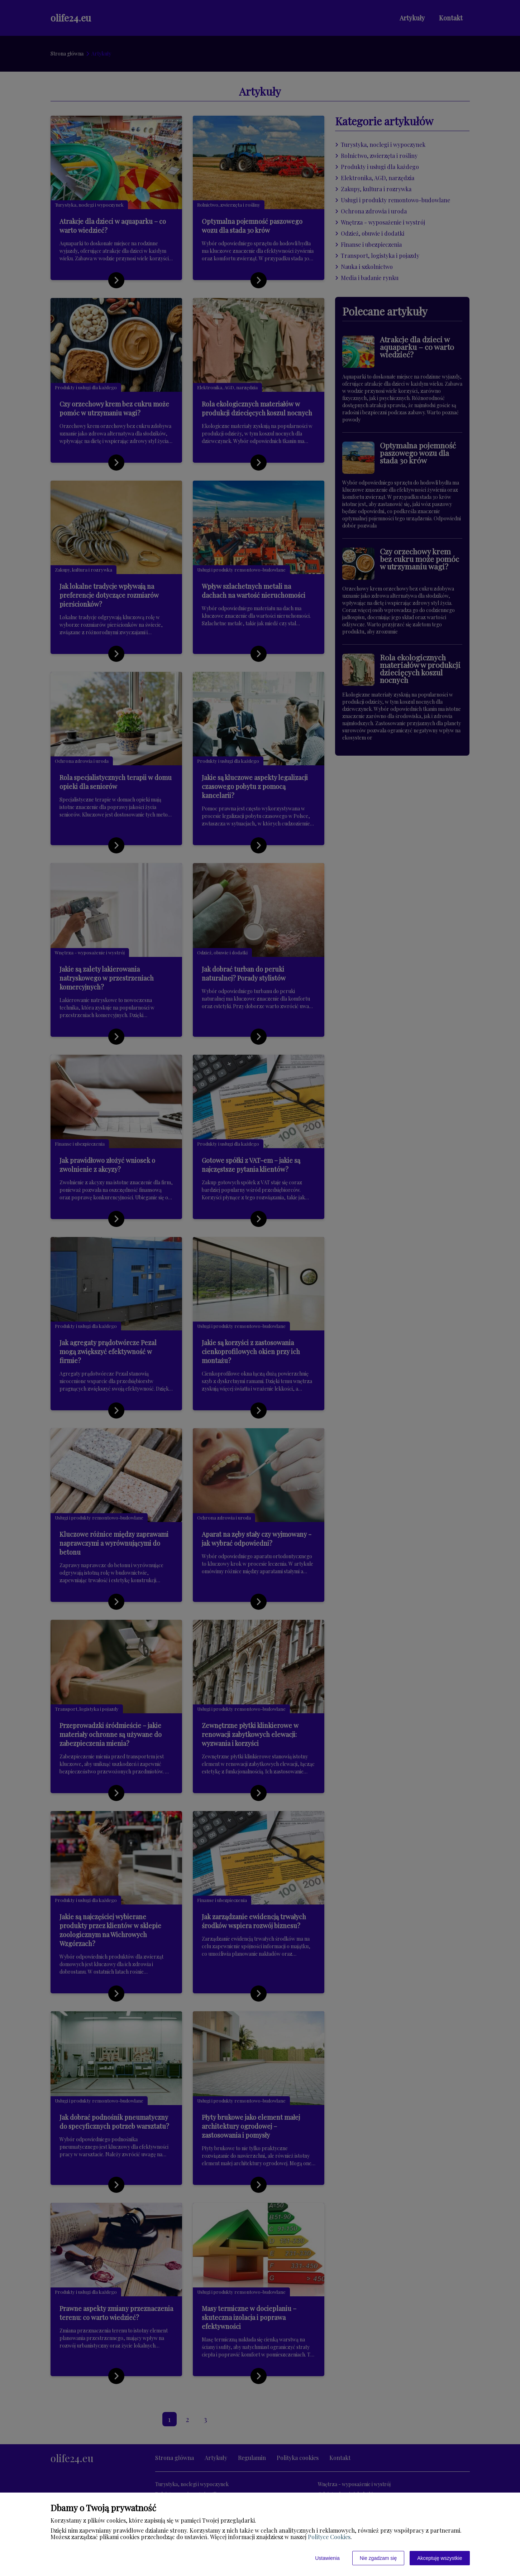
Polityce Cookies (329, 2537)
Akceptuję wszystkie (439, 2558)
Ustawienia (327, 2558)
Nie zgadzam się (378, 2558)
